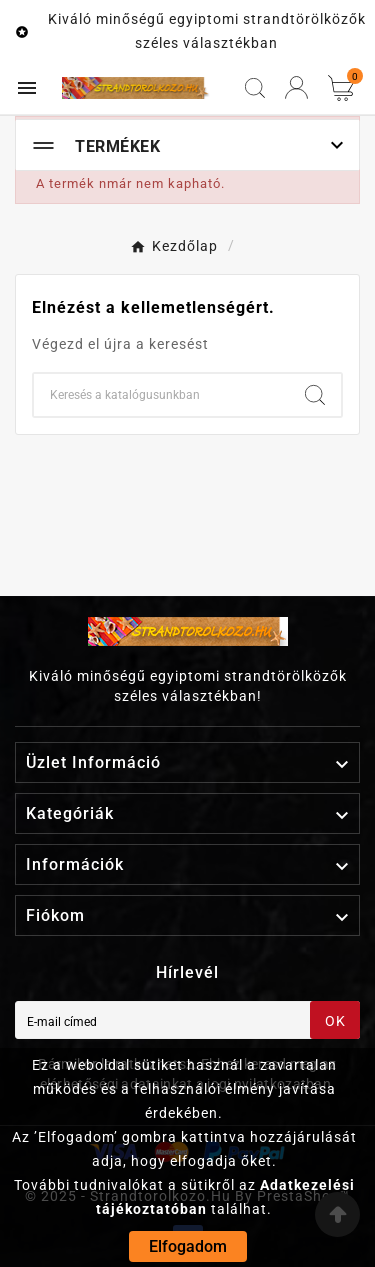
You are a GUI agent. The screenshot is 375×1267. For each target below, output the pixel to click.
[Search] (315, 395)
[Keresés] (161, 395)
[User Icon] (296, 87)
